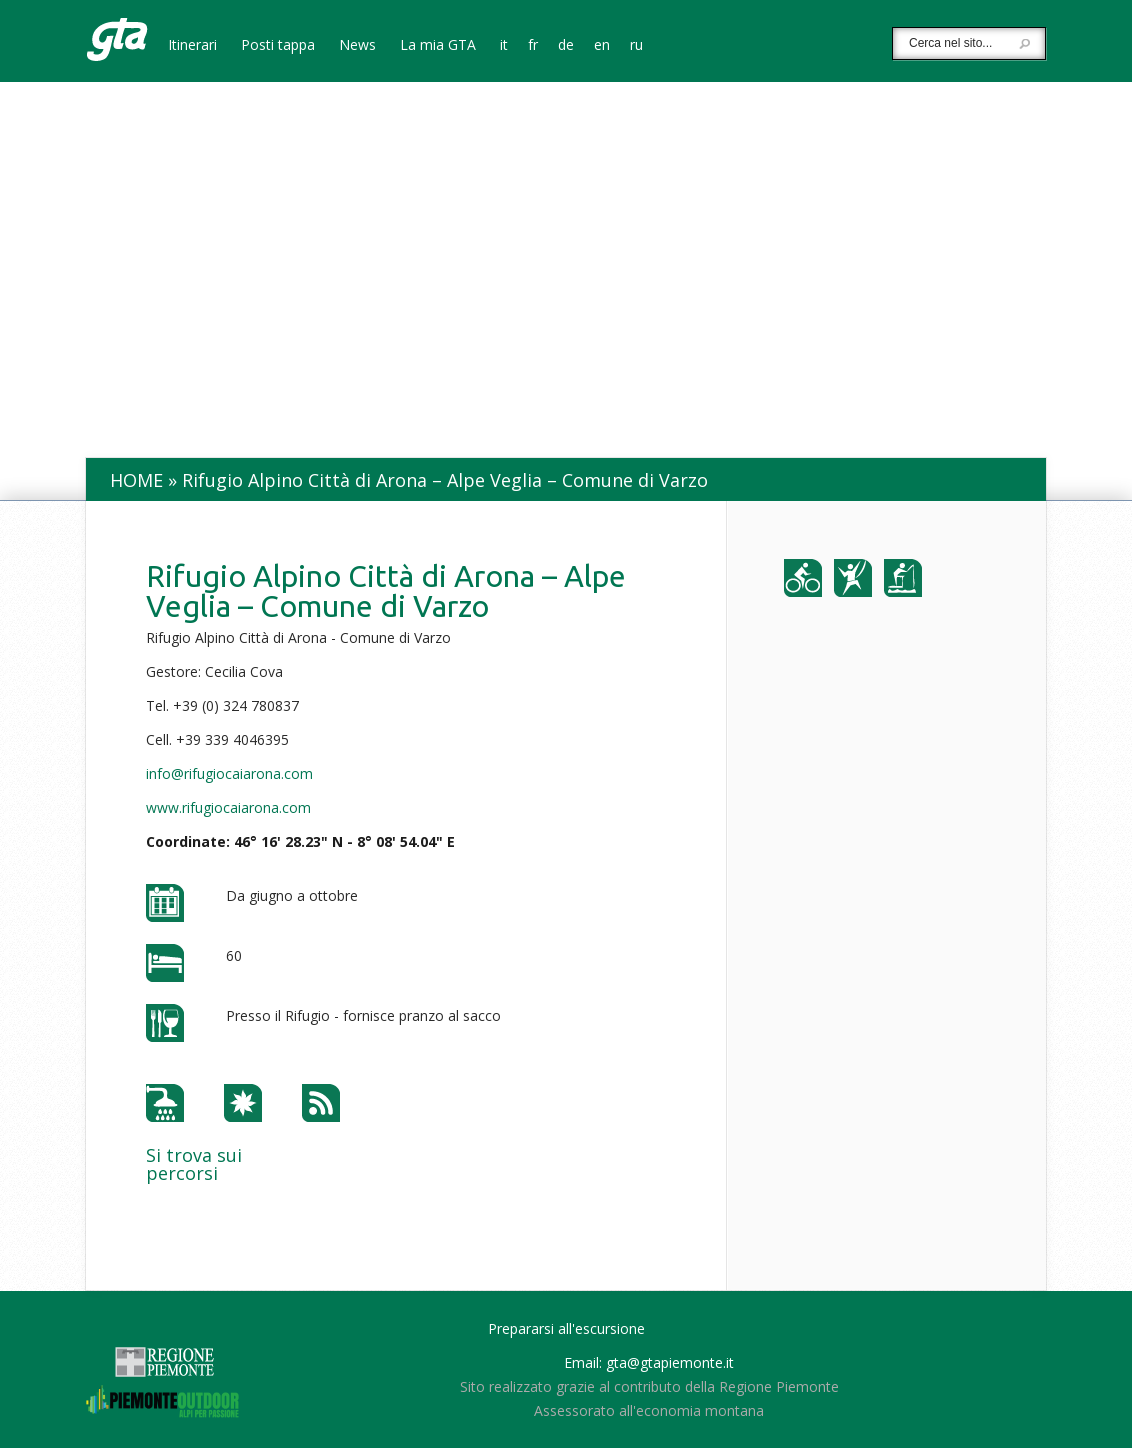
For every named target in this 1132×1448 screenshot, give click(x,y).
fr (533, 46)
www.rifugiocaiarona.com (228, 807)
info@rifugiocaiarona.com (229, 773)
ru (636, 46)
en (602, 46)
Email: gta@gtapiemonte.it (649, 1362)
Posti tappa (278, 46)
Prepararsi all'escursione (566, 1328)
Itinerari (192, 46)
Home (136, 480)
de (566, 46)
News (357, 46)
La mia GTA (438, 46)
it (504, 46)
